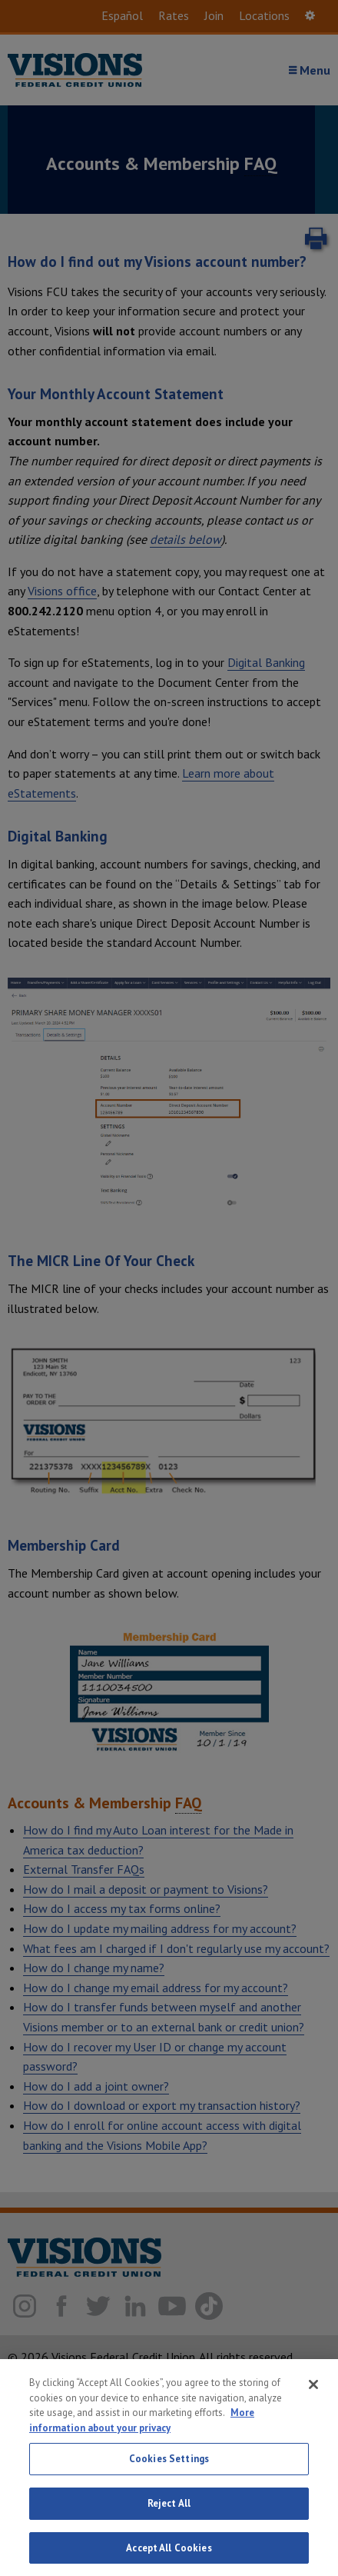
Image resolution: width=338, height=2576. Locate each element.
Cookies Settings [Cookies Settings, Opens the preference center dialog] (169, 2471)
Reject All (169, 2514)
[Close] (313, 2397)
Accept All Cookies (168, 2559)
